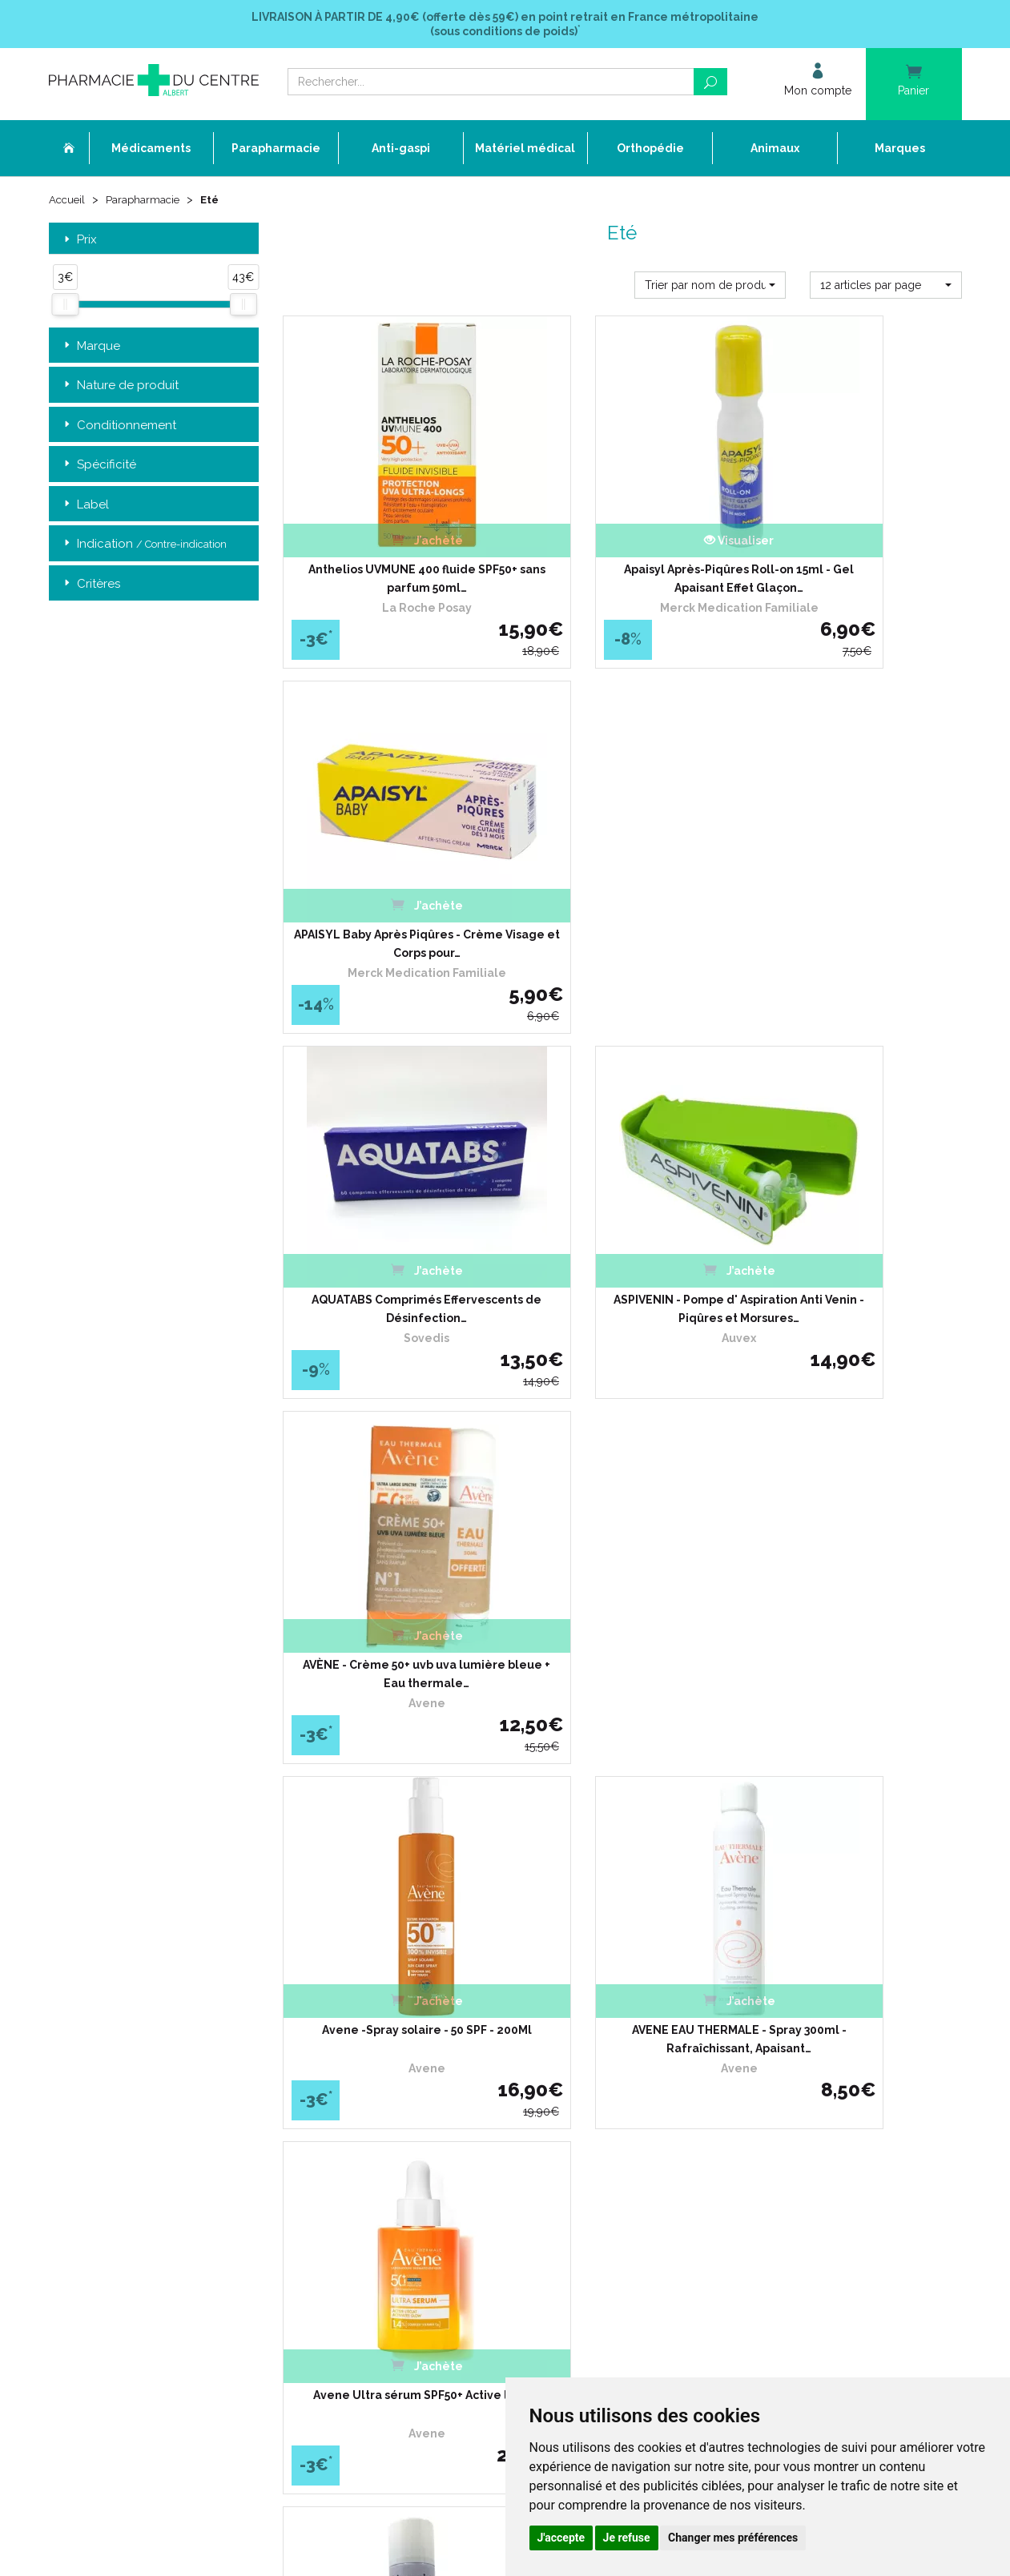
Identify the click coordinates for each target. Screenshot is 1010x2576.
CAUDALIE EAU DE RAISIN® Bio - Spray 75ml (856, 1548)
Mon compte (391, 2218)
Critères (90, 585)
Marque (90, 348)
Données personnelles (414, 2174)
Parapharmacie (146, 201)
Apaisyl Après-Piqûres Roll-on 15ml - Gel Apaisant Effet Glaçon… (622, 548)
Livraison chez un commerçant (748, 2029)
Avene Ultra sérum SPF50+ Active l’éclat (857, 1215)
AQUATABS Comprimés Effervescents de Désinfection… (387, 881)
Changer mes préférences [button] (733, 2537)
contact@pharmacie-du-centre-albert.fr (165, 2152)
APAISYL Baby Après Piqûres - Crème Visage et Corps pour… (856, 548)
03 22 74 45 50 (104, 2126)
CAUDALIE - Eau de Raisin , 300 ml (622, 1539)
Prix (79, 241)
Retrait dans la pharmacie (735, 2000)
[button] (710, 286)
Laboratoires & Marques (417, 2087)
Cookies (379, 2189)
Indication (144, 545)
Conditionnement (118, 427)
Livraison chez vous (720, 2014)
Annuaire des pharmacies (422, 2243)
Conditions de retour (721, 2043)
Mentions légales (401, 2160)
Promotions (388, 2102)
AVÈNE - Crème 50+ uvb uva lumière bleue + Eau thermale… (856, 881)
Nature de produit (120, 387)
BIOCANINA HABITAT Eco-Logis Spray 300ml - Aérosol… (387, 1548)
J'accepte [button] (561, 2537)
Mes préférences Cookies (419, 2203)
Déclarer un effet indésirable (429, 2058)
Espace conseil (396, 2116)
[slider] (64, 306)
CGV (371, 2146)
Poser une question (406, 2073)
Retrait (154, 1771)
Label (85, 506)
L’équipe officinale (403, 2029)
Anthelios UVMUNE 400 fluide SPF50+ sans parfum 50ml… (388, 548)
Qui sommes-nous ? (408, 2014)
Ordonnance (391, 2043)
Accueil (68, 201)
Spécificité (98, 466)
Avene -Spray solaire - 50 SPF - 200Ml (388, 1215)
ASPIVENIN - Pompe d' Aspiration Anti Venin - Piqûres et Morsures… (622, 881)
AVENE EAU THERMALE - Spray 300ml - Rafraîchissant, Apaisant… (622, 1215)
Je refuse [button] (626, 2537)
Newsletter (387, 2130)
